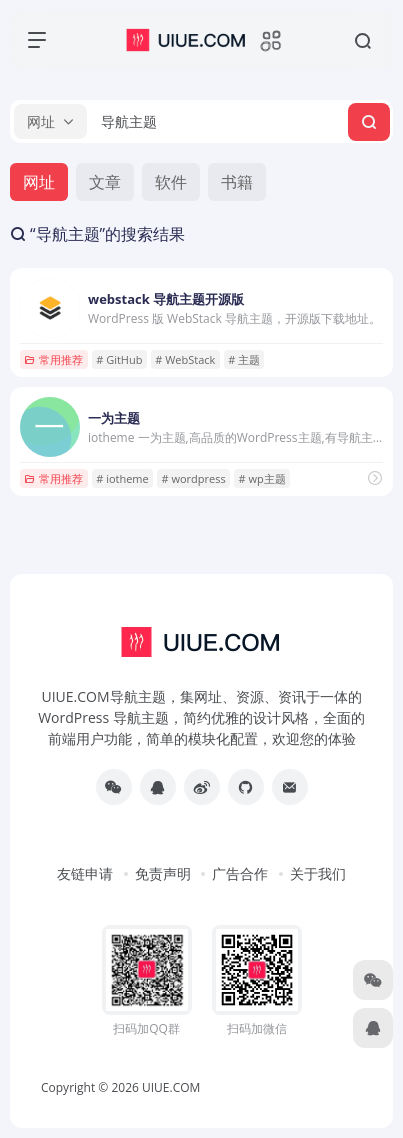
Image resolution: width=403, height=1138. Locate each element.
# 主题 (244, 359)
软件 (171, 182)
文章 (105, 182)
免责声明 (163, 873)
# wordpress (194, 478)
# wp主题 (262, 478)
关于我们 (318, 873)
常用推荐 (53, 359)
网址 (39, 182)
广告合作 (240, 873)
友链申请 (85, 873)
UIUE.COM (171, 1087)
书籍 (237, 182)
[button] (50, 121)
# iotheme (122, 478)
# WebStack (185, 359)
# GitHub (119, 359)
